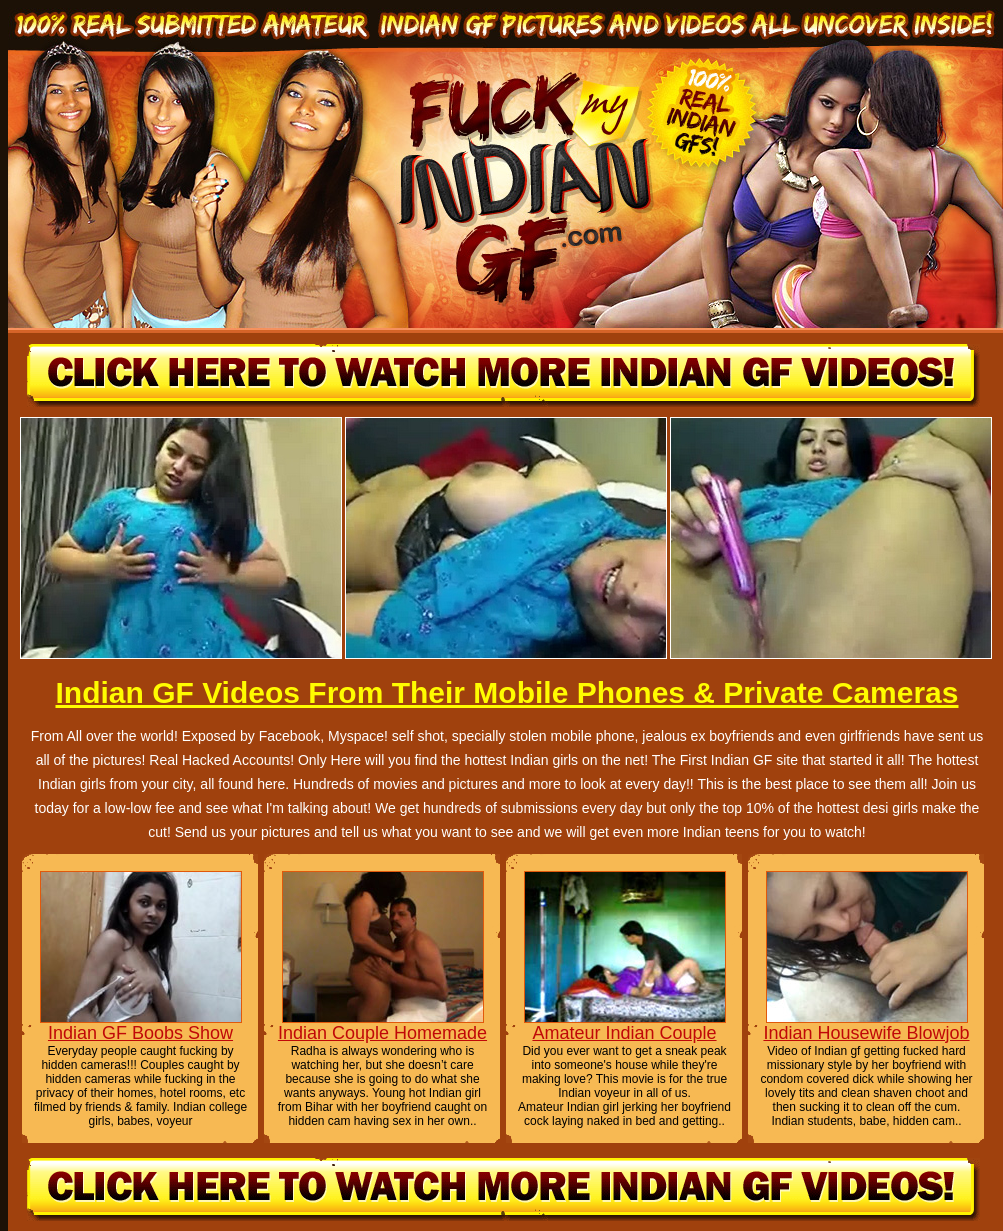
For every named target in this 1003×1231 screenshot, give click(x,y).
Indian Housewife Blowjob (866, 1033)
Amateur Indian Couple (624, 1033)
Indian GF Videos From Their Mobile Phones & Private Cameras (506, 692)
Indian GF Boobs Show (140, 1033)
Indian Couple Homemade (382, 1033)
